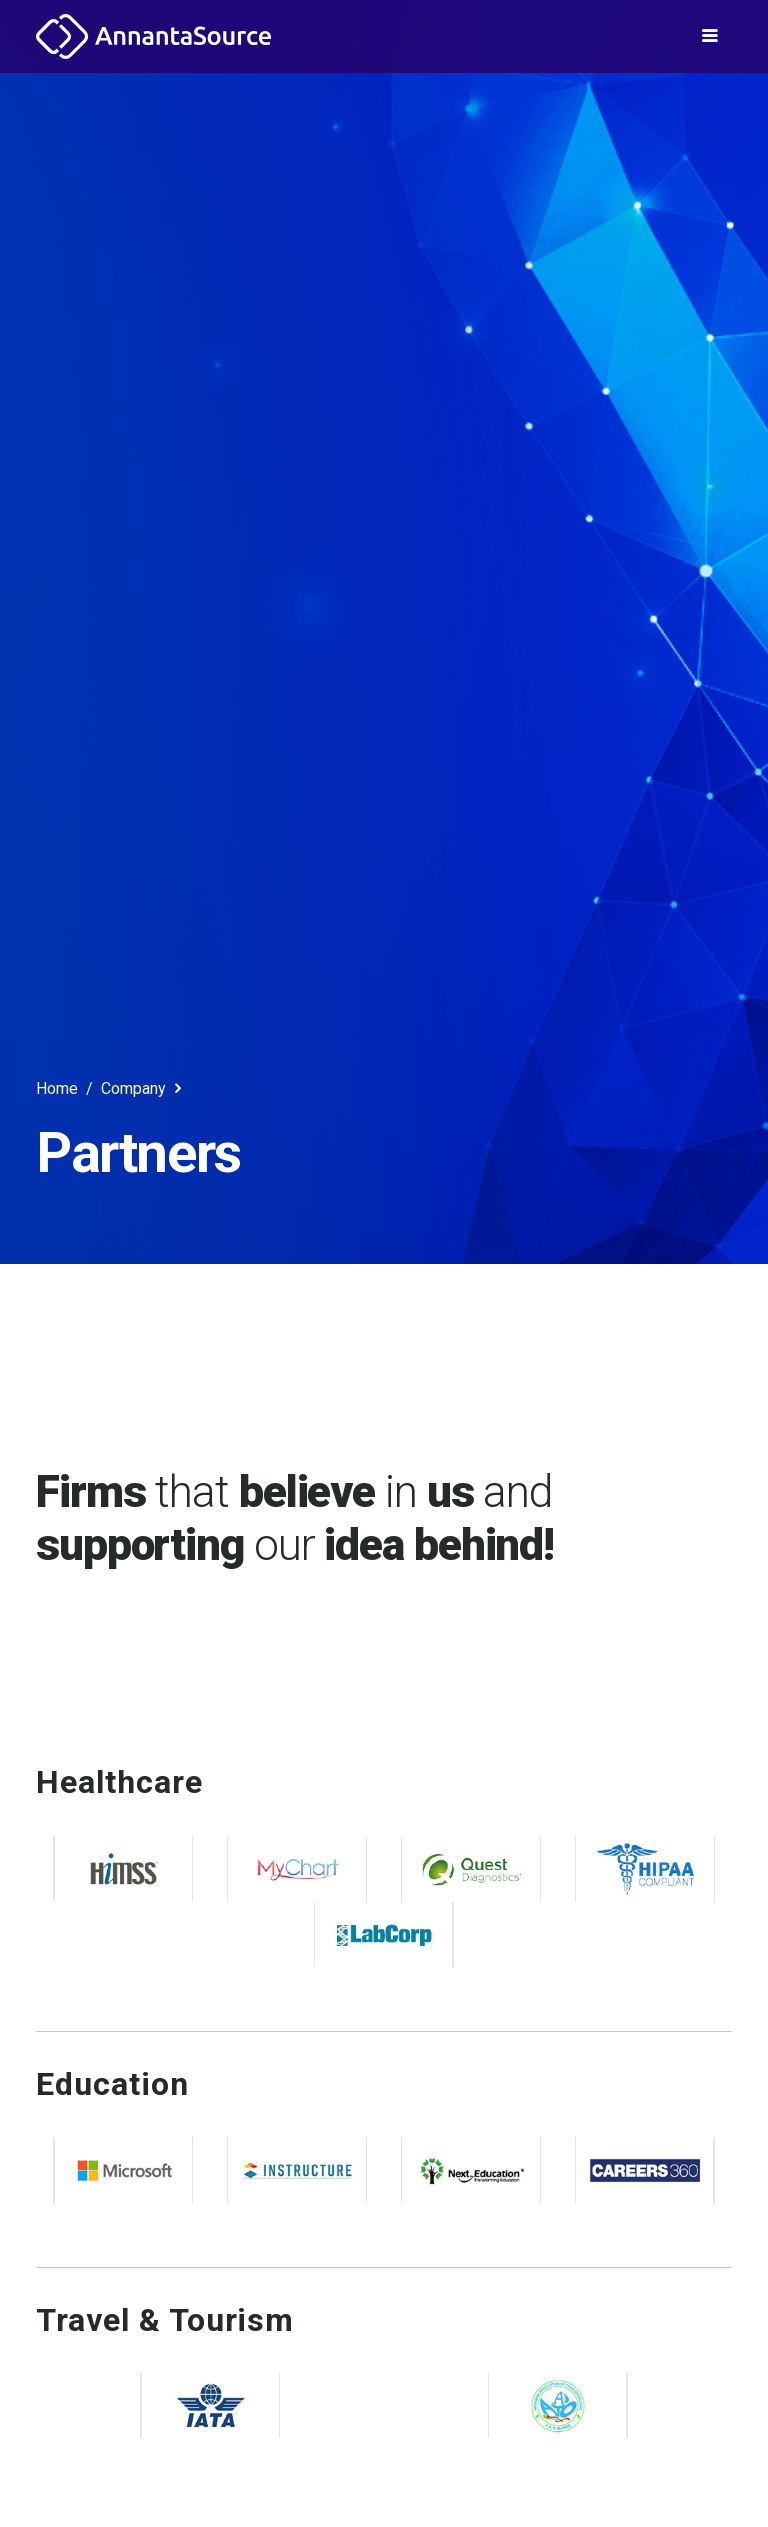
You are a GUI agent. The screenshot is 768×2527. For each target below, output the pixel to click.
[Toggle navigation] (710, 36)
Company (143, 1088)
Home (57, 1088)
